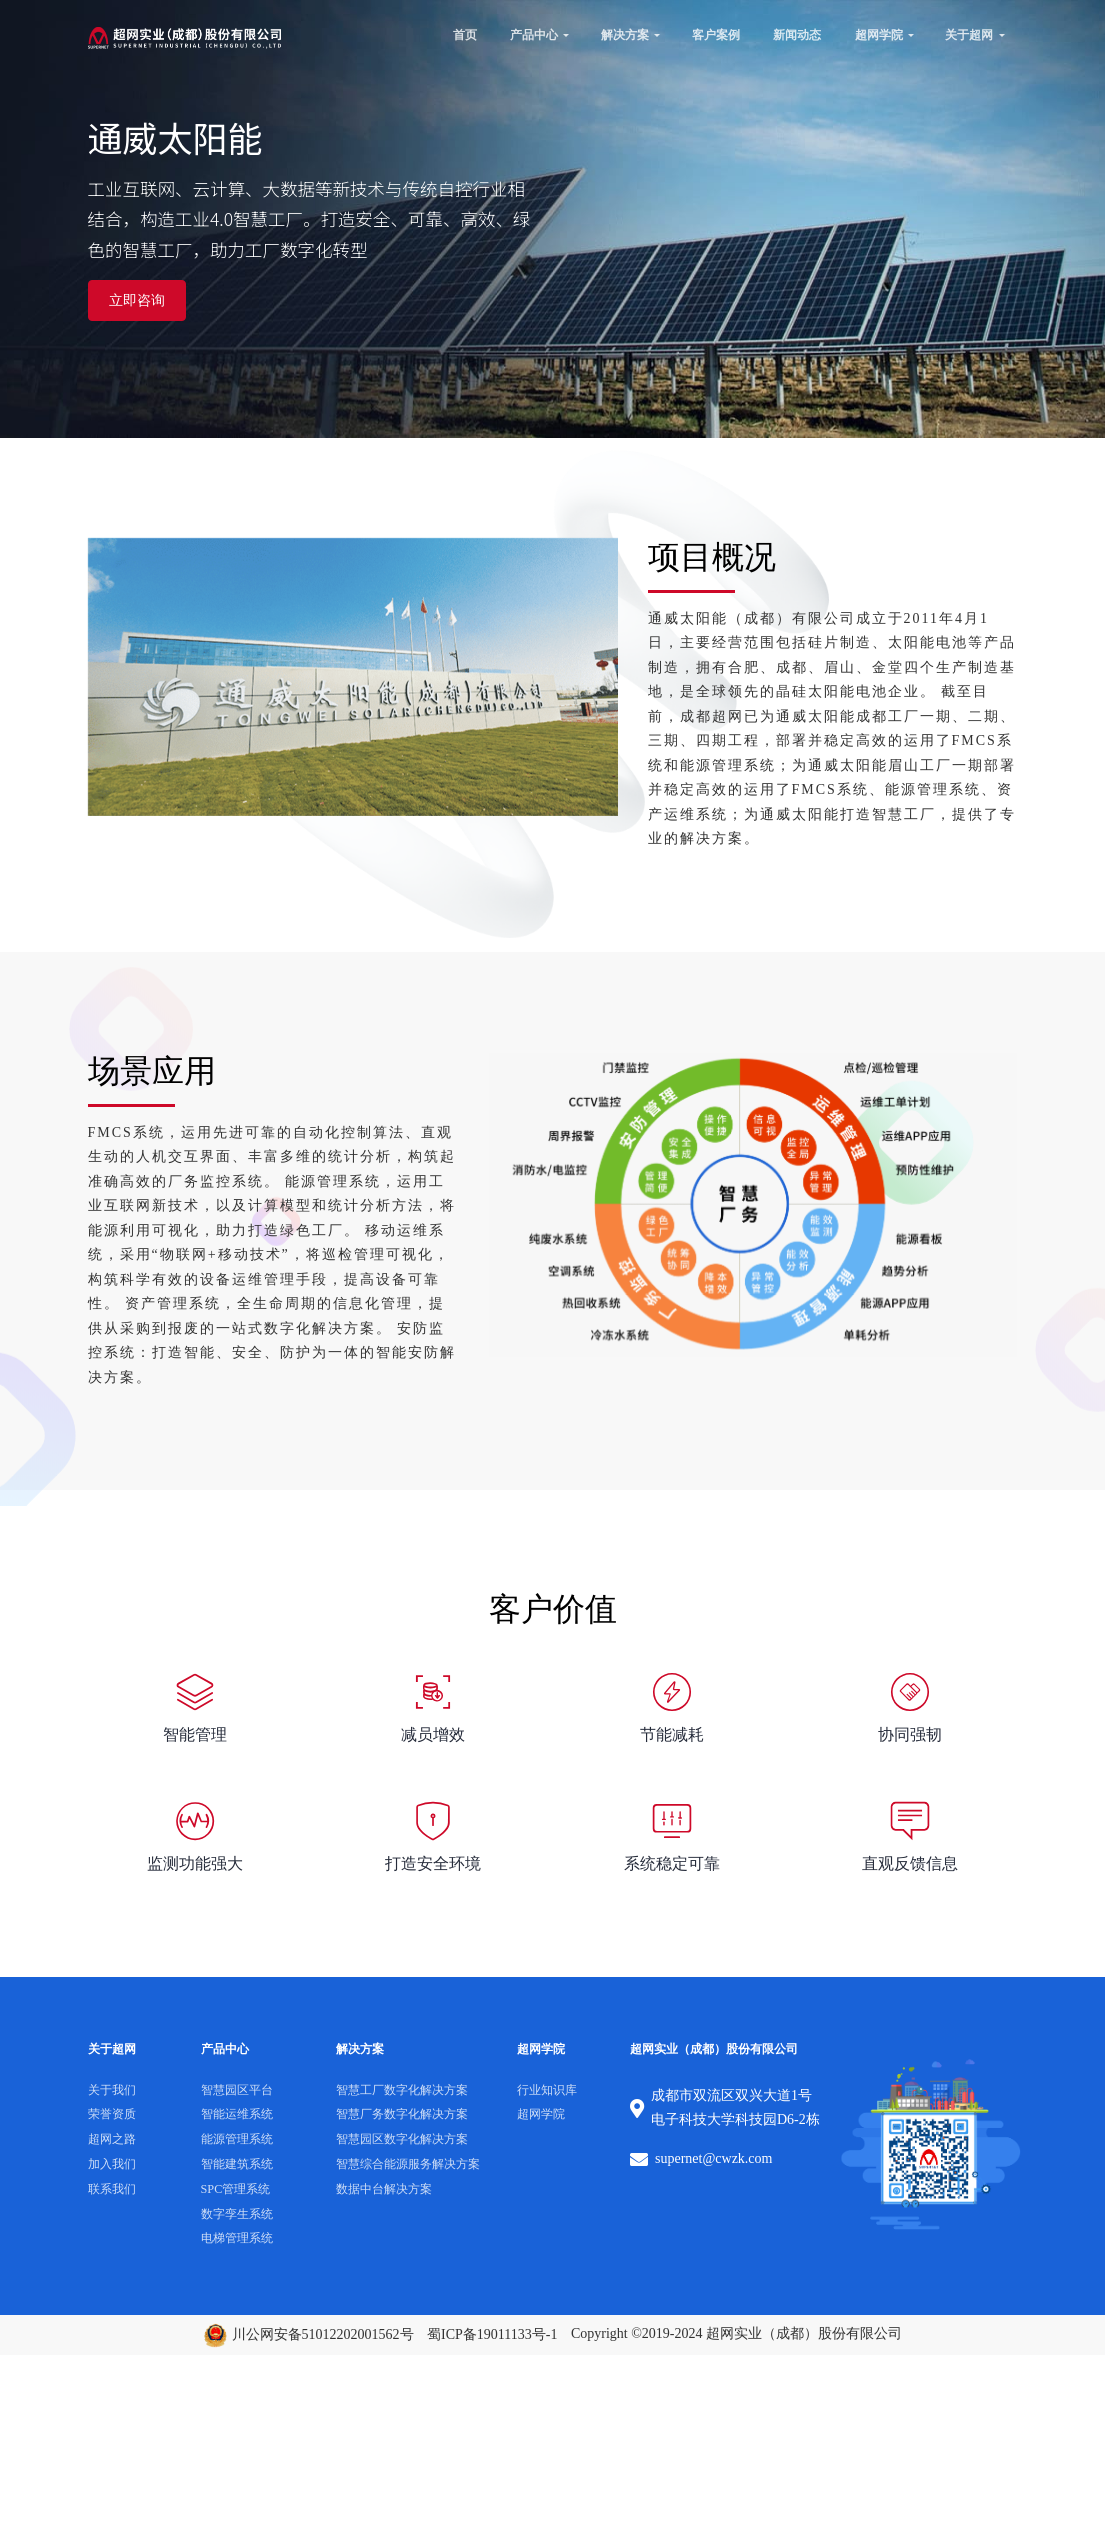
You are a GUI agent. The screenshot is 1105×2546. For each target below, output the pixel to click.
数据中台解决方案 (384, 2188)
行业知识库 (547, 2089)
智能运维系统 (237, 2114)
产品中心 (535, 34)
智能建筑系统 (237, 2163)
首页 (465, 34)
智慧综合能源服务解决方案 (408, 2163)
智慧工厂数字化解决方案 (402, 2089)
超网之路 (112, 2139)
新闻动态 (797, 34)
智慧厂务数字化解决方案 (402, 2114)
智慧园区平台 (237, 2089)
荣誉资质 (112, 2114)
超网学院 (879, 34)
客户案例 (716, 34)
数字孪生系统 (237, 2213)
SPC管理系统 (236, 2188)
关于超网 (969, 34)
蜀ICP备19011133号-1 (492, 2333)
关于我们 (112, 2089)
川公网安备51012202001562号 (308, 2333)
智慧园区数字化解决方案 (402, 2139)
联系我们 (112, 2188)
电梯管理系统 (237, 2238)
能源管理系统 (237, 2139)
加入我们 (112, 2163)
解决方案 (625, 34)
